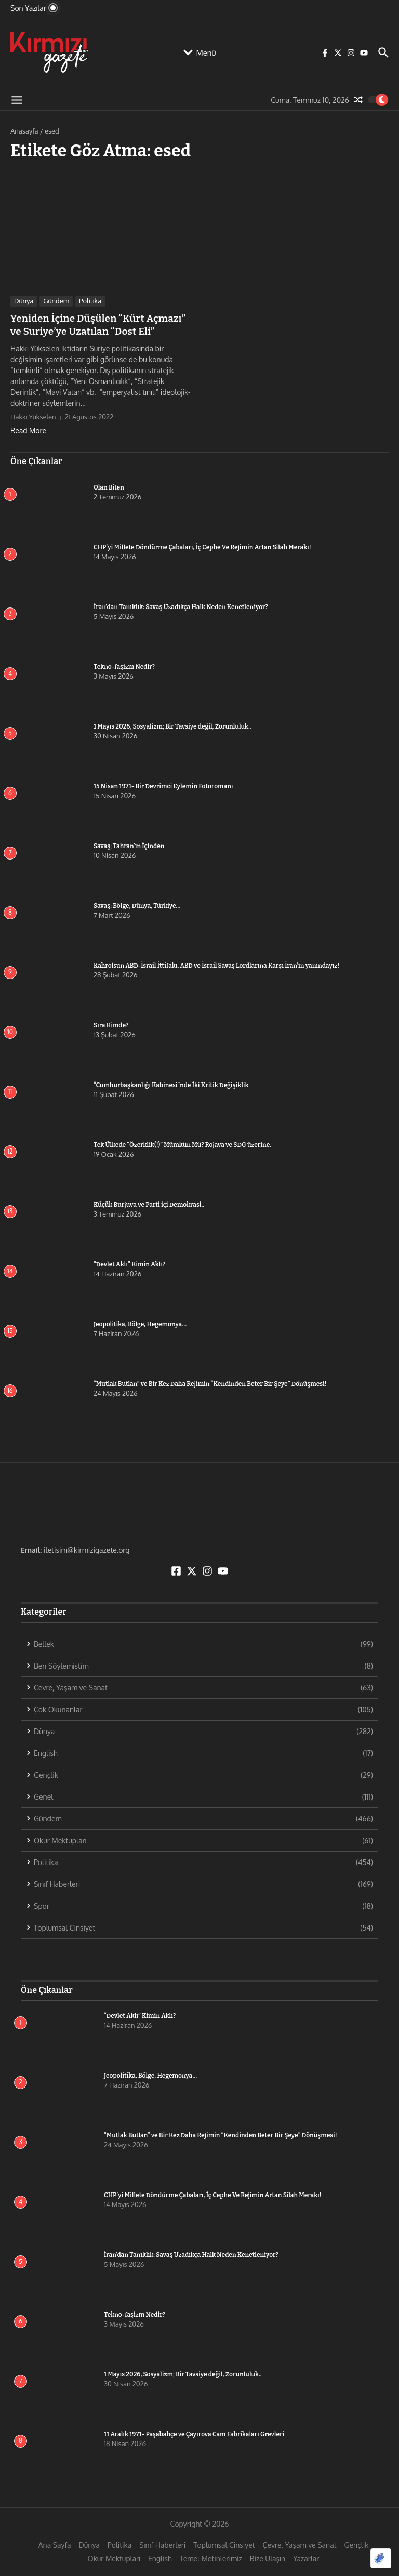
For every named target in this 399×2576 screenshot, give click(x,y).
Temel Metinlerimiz (211, 2557)
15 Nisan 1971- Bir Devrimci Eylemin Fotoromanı (163, 784)
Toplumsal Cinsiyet (224, 2544)
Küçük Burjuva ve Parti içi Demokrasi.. (149, 1203)
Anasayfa (24, 131)
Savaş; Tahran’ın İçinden (129, 844)
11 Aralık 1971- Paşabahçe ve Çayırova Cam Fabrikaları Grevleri (194, 2433)
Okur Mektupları (114, 2557)
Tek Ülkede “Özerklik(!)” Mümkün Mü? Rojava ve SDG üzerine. (182, 1143)
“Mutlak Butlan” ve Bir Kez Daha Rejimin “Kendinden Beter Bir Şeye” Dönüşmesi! (210, 1382)
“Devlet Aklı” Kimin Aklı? (129, 1262)
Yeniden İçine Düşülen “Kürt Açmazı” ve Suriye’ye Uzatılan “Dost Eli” (99, 324)
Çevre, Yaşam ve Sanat (300, 2544)
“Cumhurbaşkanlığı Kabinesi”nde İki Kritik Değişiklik (171, 1083)
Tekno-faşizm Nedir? (124, 665)
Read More (28, 429)
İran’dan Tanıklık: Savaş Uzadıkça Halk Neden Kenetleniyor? (181, 605)
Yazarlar (306, 2557)
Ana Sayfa (54, 2544)
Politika (90, 301)
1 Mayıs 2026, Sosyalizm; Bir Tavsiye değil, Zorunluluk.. (172, 725)
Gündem (56, 301)
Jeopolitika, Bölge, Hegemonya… (140, 1322)
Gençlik (356, 2544)
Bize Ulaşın (267, 2557)
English (160, 2557)
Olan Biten (109, 486)
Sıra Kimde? (111, 1023)
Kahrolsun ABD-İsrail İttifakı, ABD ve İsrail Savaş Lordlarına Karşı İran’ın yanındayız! (216, 964)
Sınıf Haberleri (162, 2544)
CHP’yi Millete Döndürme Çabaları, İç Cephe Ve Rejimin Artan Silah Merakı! (221, 545)
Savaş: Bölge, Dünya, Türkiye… (137, 904)
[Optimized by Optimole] (380, 2558)
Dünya (23, 301)
